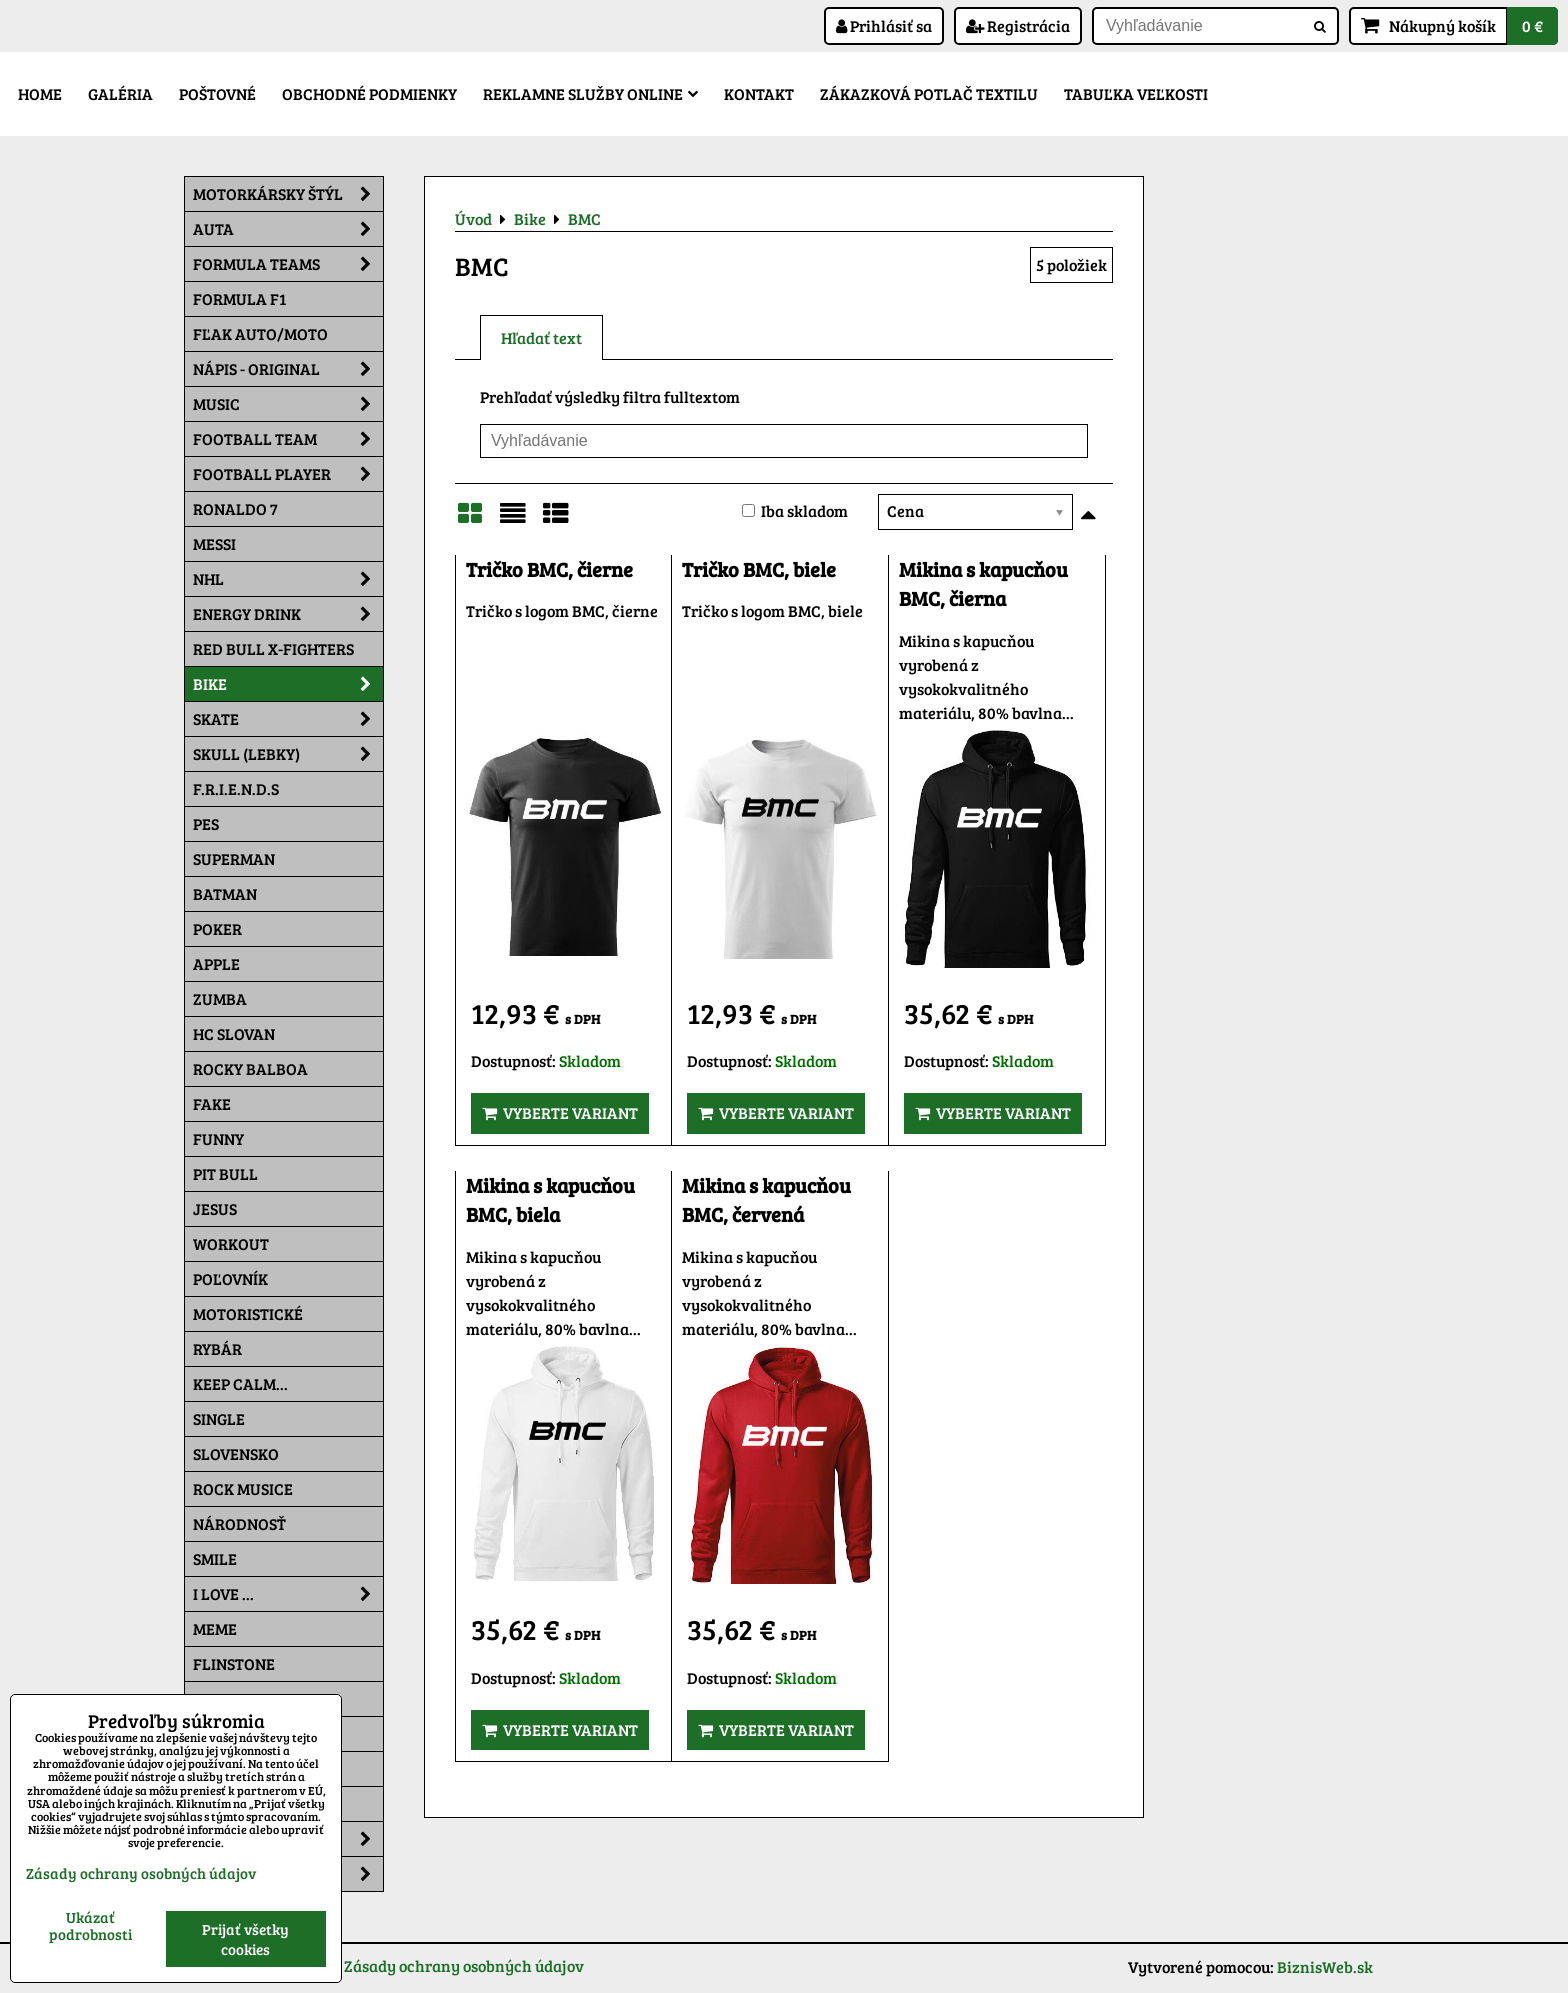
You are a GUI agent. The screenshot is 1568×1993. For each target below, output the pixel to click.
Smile (215, 1558)
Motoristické (248, 1313)
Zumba (220, 998)
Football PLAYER (288, 474)
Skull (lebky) (288, 754)
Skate (288, 719)
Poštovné (217, 93)
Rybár (217, 1348)
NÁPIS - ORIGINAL (288, 369)
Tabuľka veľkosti (1136, 93)
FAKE (212, 1103)
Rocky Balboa (250, 1068)
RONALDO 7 (235, 508)
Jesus (215, 1208)
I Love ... (288, 1594)
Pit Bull (225, 1173)
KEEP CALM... (240, 1383)
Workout (231, 1243)
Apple (216, 963)
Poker (217, 928)
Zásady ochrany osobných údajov (464, 1965)
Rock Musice (243, 1488)
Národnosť (239, 1523)
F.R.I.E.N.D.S (236, 788)
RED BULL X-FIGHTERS (273, 648)
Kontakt (759, 93)
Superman (234, 858)
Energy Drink (288, 614)
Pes (206, 823)
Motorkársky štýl (288, 194)
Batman (225, 893)
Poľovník (230, 1278)
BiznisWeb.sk (1325, 1966)
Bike (288, 684)
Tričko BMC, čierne (549, 569)
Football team (288, 439)
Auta (288, 229)
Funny (218, 1138)
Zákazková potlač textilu (929, 93)
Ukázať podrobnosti (90, 1925)
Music (288, 404)
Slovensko (236, 1453)
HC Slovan (234, 1033)
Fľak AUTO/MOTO (260, 333)
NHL (288, 579)
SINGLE (219, 1418)
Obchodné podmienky (369, 93)
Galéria (120, 93)
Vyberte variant (560, 1112)
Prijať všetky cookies (245, 1939)
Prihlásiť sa (884, 25)
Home (40, 93)
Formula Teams (288, 264)
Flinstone (234, 1663)
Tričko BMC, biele (759, 569)
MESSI (214, 543)
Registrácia (1018, 25)
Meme (215, 1628)
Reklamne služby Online (590, 93)
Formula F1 (239, 298)
